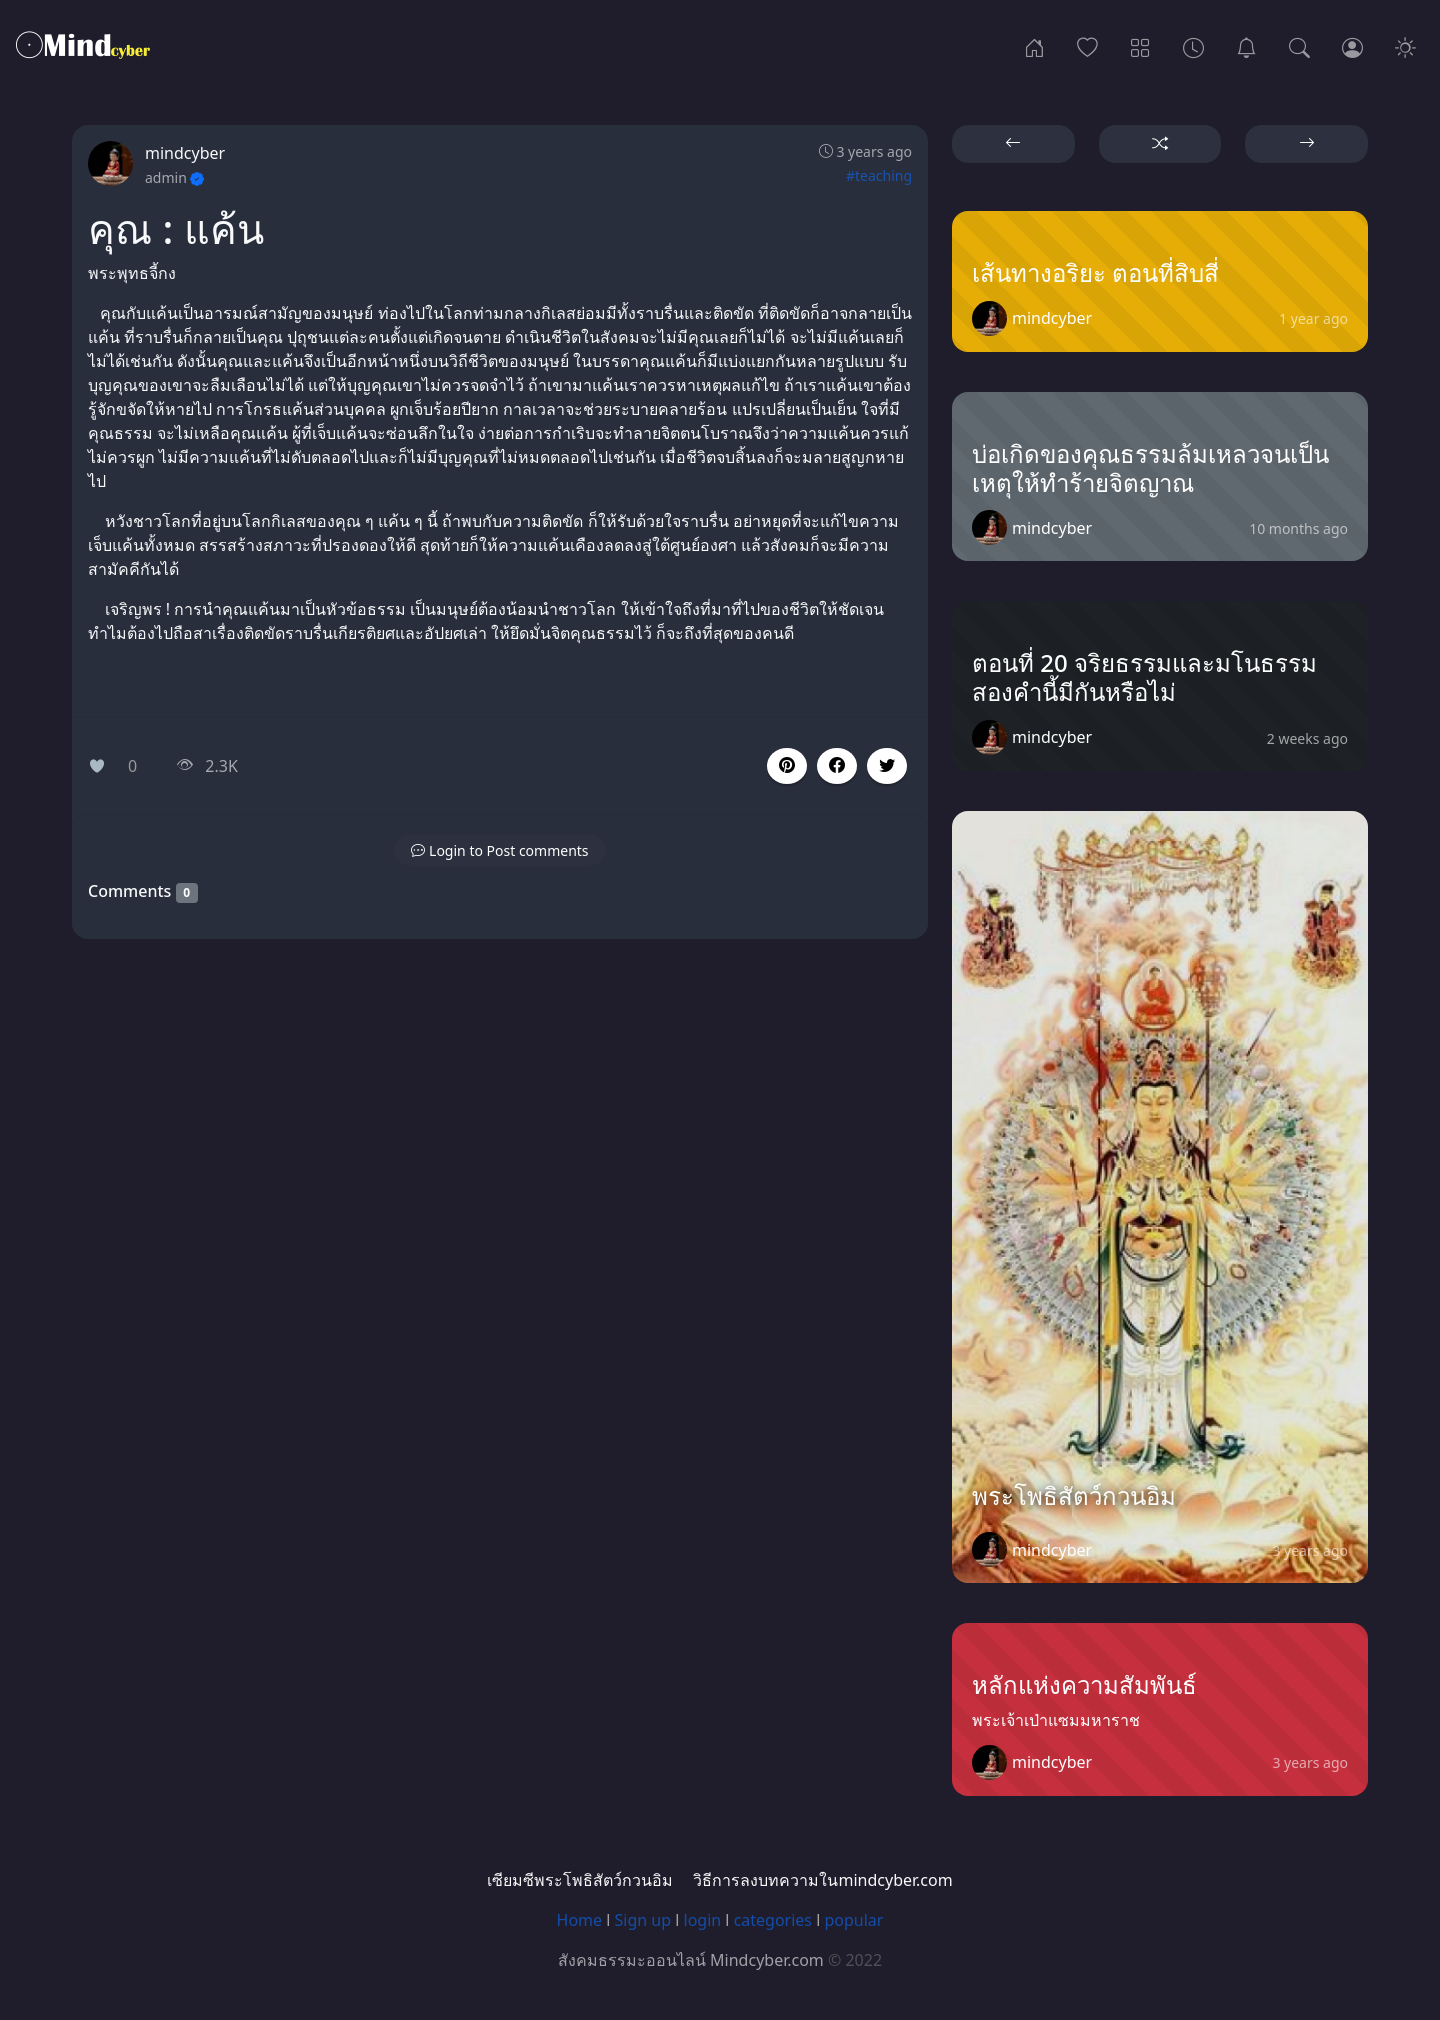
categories (773, 1920)
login (703, 1920)
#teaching (879, 175)
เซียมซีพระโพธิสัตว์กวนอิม (580, 1880)
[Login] (1352, 46)
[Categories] (1140, 46)
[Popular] (1087, 46)
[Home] (1034, 46)
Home (580, 1920)
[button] (837, 766)
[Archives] (1193, 46)
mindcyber (185, 153)
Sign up (643, 1920)
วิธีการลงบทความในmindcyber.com (822, 1880)
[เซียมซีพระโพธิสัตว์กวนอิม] (1246, 46)
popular (853, 1920)
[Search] (1299, 46)
